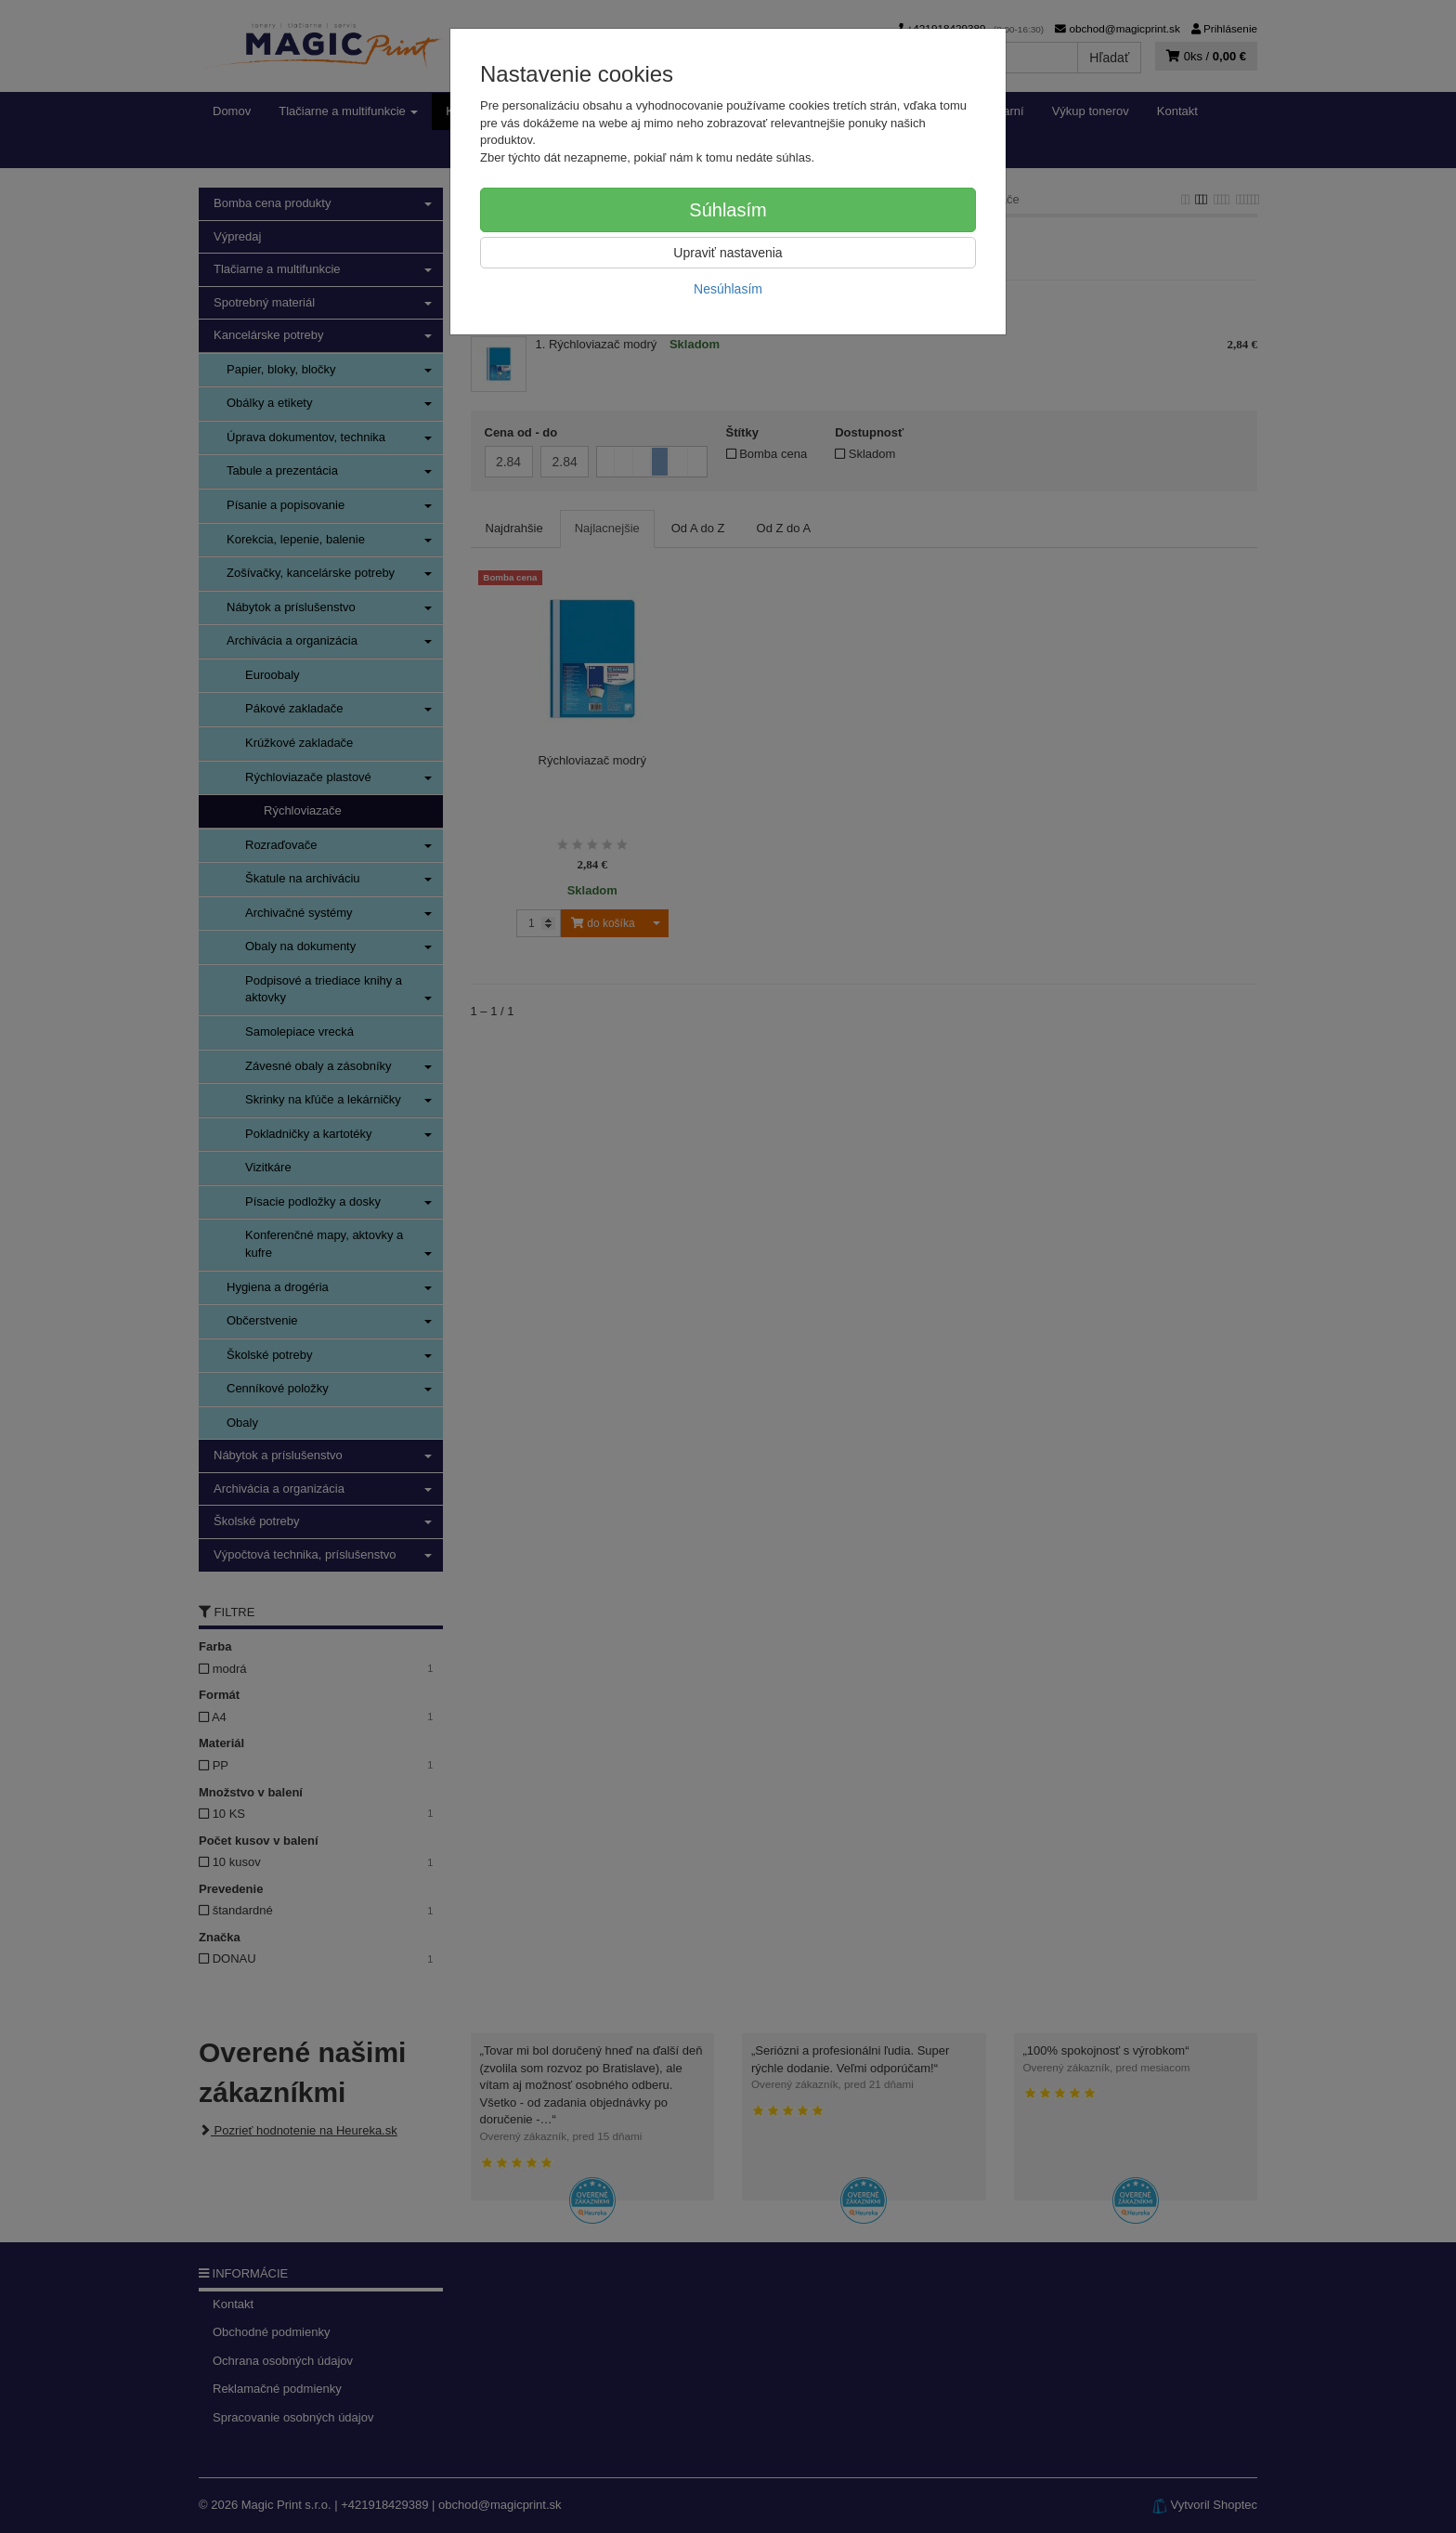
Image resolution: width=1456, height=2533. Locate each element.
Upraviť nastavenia (727, 252)
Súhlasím (727, 210)
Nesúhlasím (728, 288)
